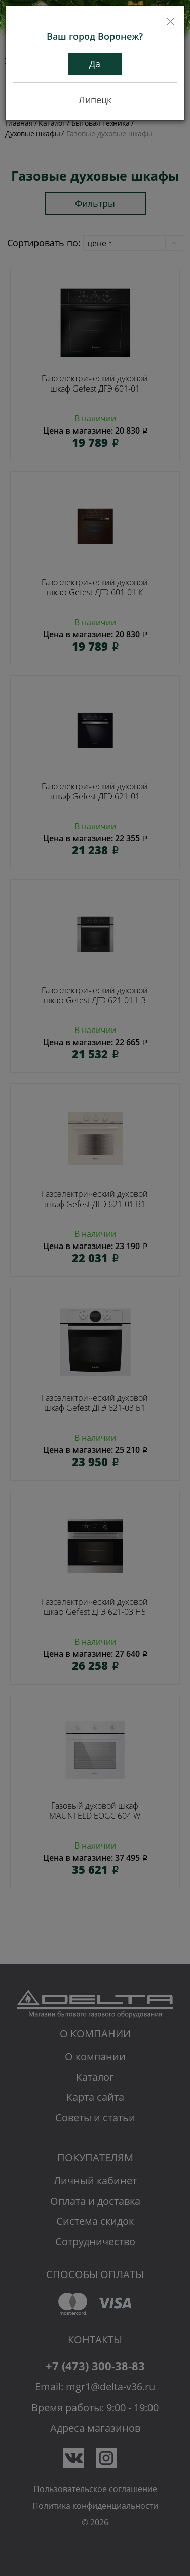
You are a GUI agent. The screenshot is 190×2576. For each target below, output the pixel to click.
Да (94, 64)
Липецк (95, 100)
